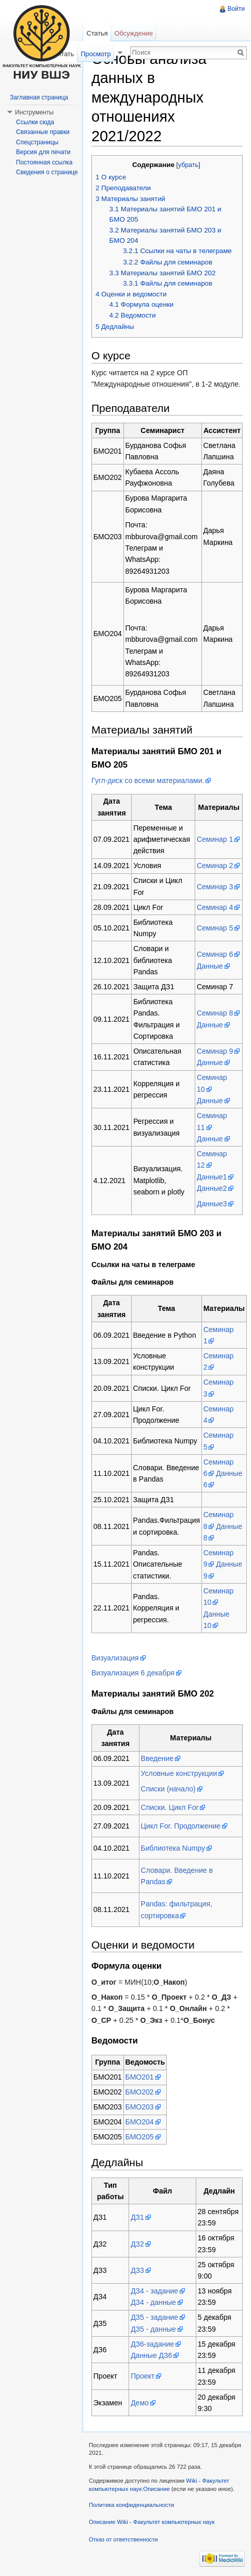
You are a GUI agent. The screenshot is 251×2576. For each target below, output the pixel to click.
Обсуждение (133, 33)
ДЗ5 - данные (153, 2329)
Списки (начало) (168, 1789)
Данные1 (212, 1177)
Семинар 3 (215, 887)
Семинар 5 (215, 928)
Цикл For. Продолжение (181, 1826)
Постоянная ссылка (44, 162)
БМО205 (140, 2137)
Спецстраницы (37, 142)
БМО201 (140, 2077)
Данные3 (212, 1204)
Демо (140, 2403)
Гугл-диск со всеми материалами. (147, 780)
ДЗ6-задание (152, 2344)
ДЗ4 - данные (153, 2302)
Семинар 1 (215, 839)
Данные (210, 966)
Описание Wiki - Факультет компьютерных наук (151, 2522)
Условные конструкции (179, 1773)
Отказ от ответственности (123, 2539)
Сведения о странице (47, 172)
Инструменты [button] (34, 112)
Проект (142, 2376)
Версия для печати (43, 152)
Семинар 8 (215, 1013)
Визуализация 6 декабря (133, 1673)
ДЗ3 (137, 2270)
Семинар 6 (215, 954)
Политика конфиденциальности (131, 2505)
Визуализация (115, 1658)
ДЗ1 (137, 2217)
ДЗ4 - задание (154, 2291)
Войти (236, 8)
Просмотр (96, 54)
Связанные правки (43, 132)
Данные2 (212, 1188)
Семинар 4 (215, 907)
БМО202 (140, 2092)
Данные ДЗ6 (151, 2355)
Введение (157, 1758)
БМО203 (140, 2107)
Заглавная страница (39, 97)
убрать (188, 165)
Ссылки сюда (35, 122)
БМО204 (140, 2122)
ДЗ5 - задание (154, 2317)
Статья (96, 33)
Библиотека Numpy (173, 1848)
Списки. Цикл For (170, 1807)
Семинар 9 (215, 1051)
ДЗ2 (137, 2244)
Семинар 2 (215, 865)
